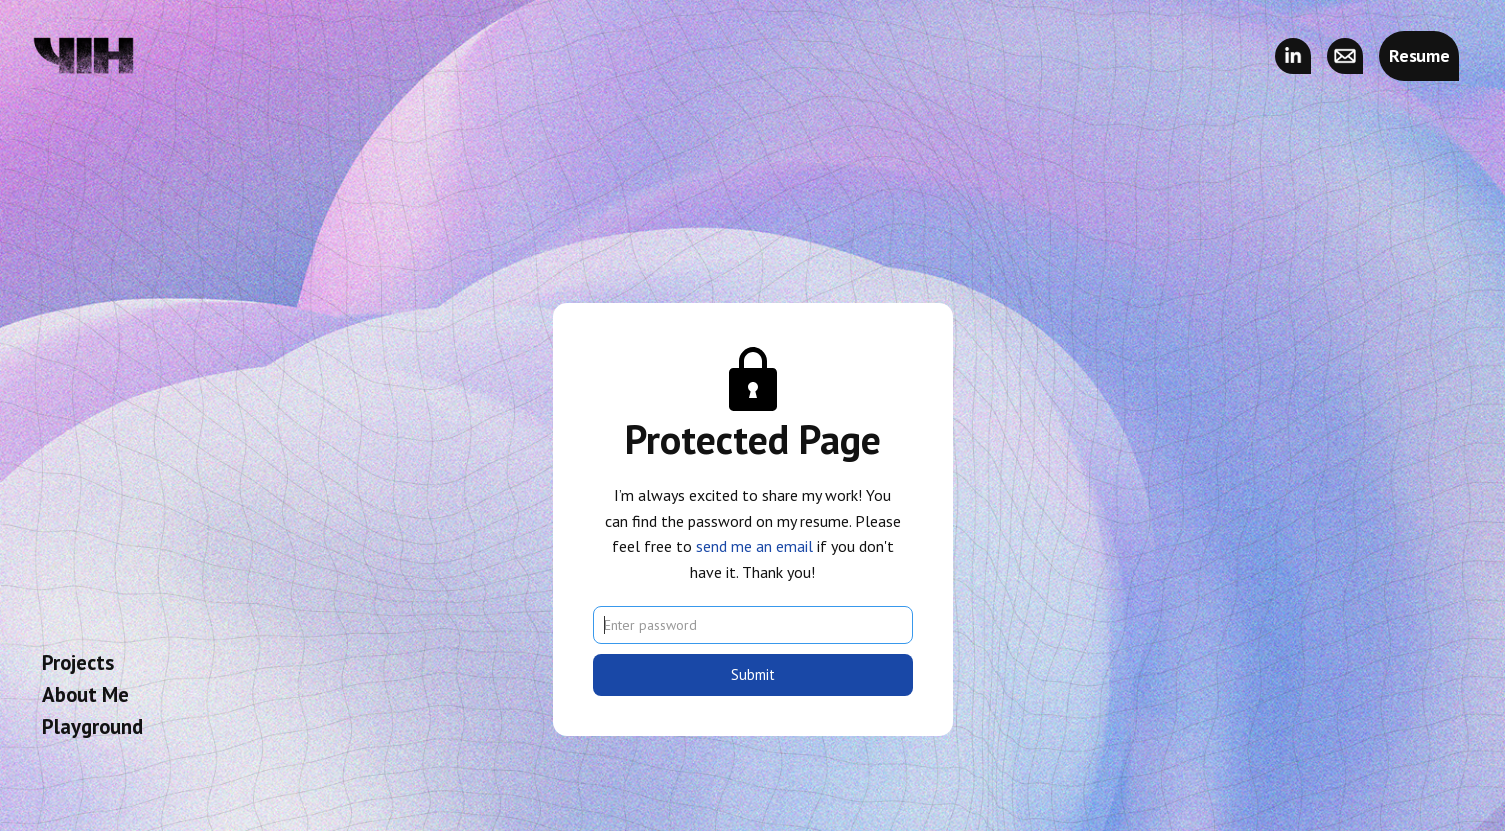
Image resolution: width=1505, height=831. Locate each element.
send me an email (754, 546)
